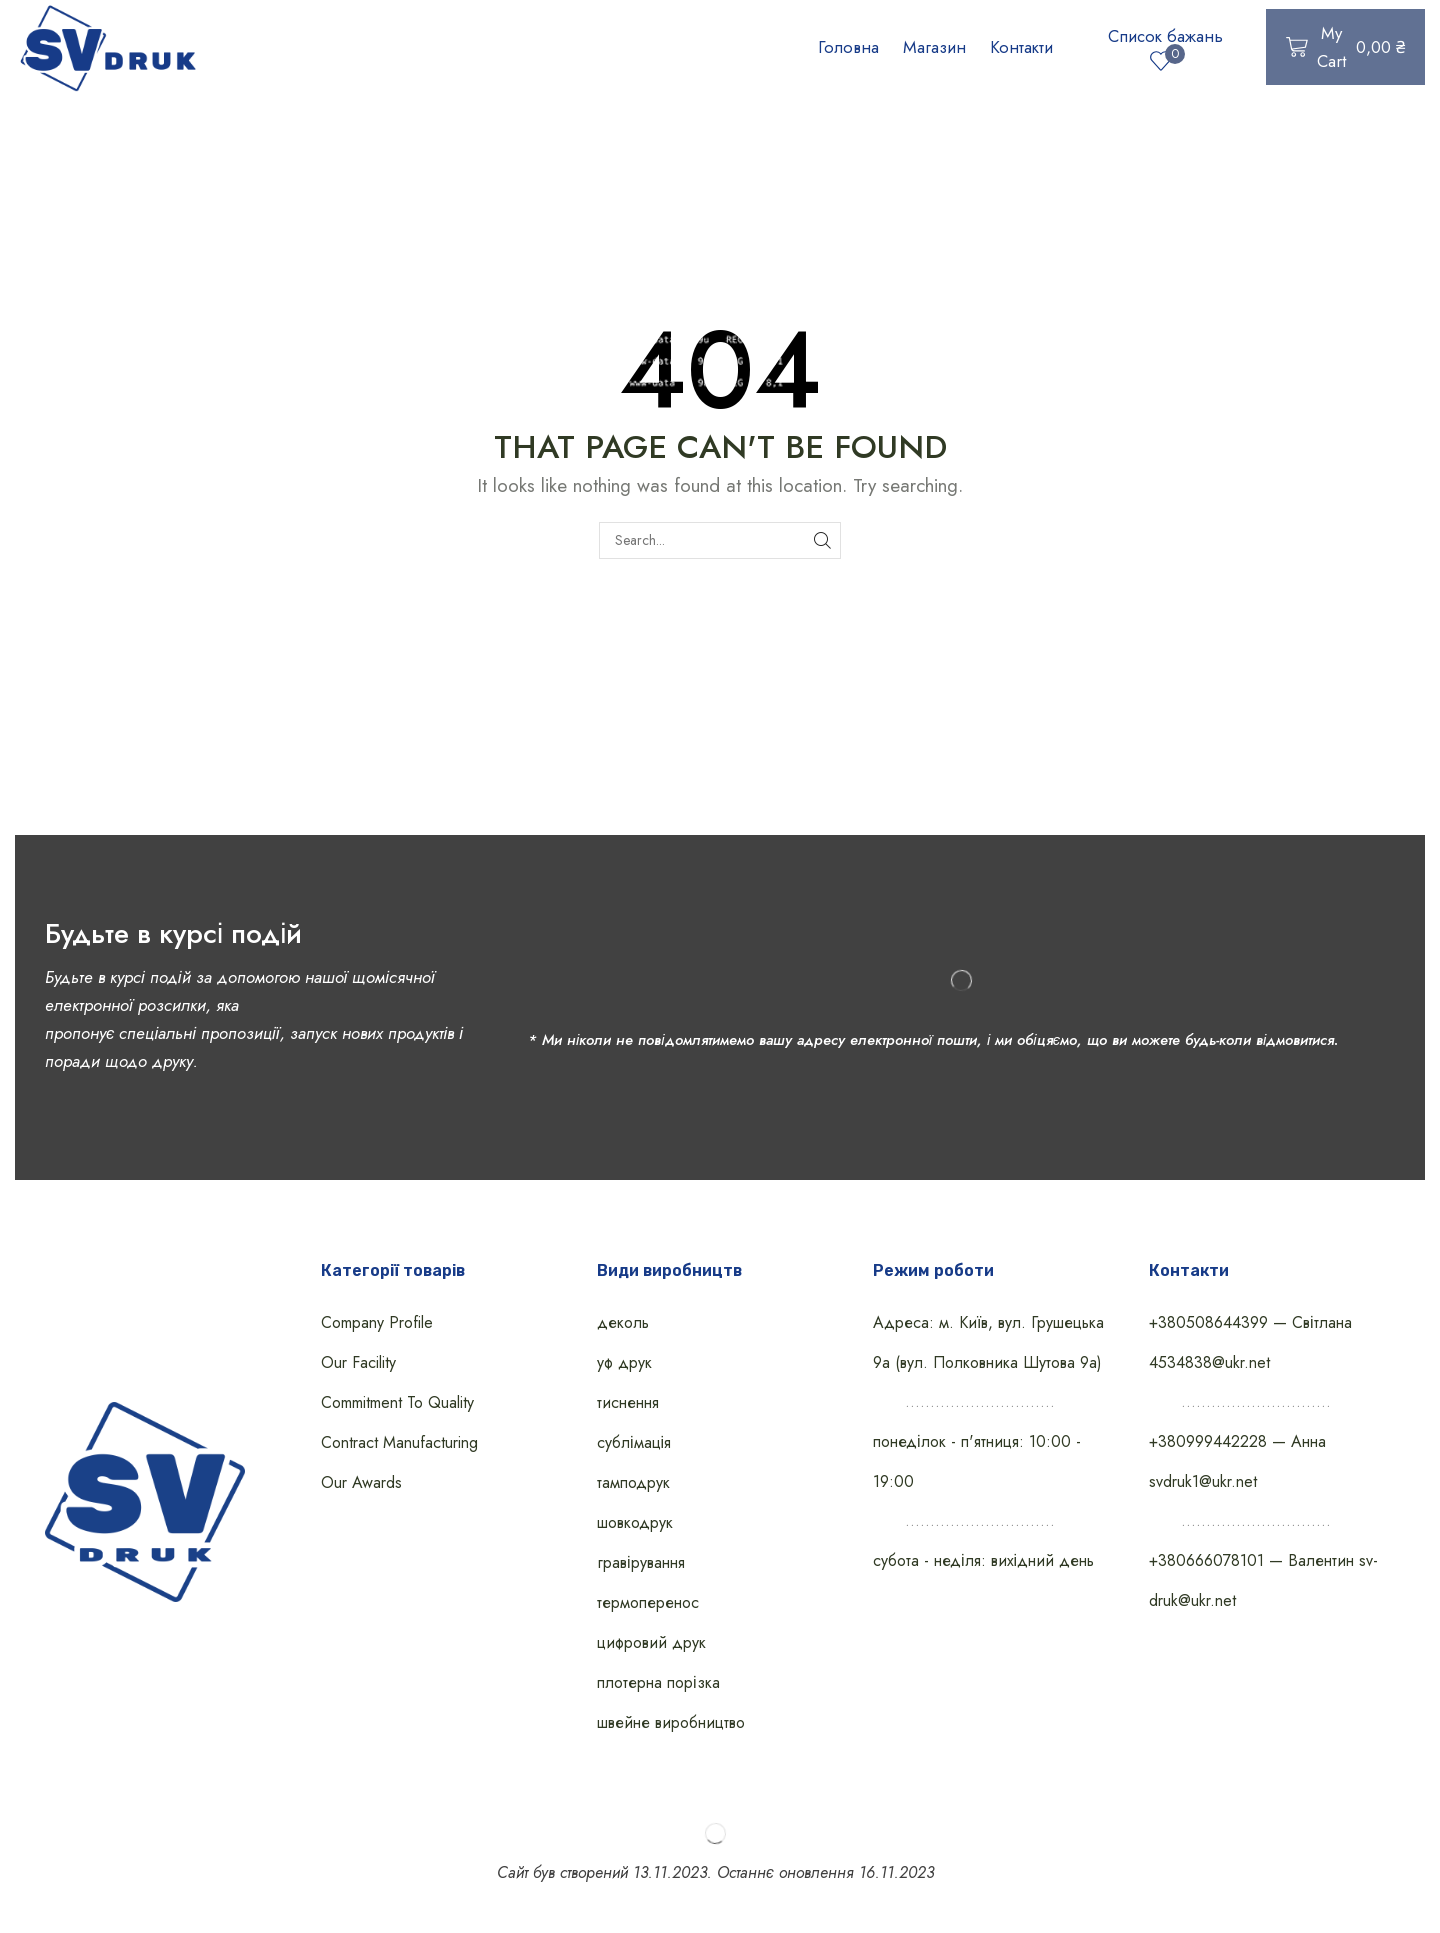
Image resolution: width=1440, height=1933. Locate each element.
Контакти (1021, 47)
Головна (848, 47)
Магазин (934, 47)
